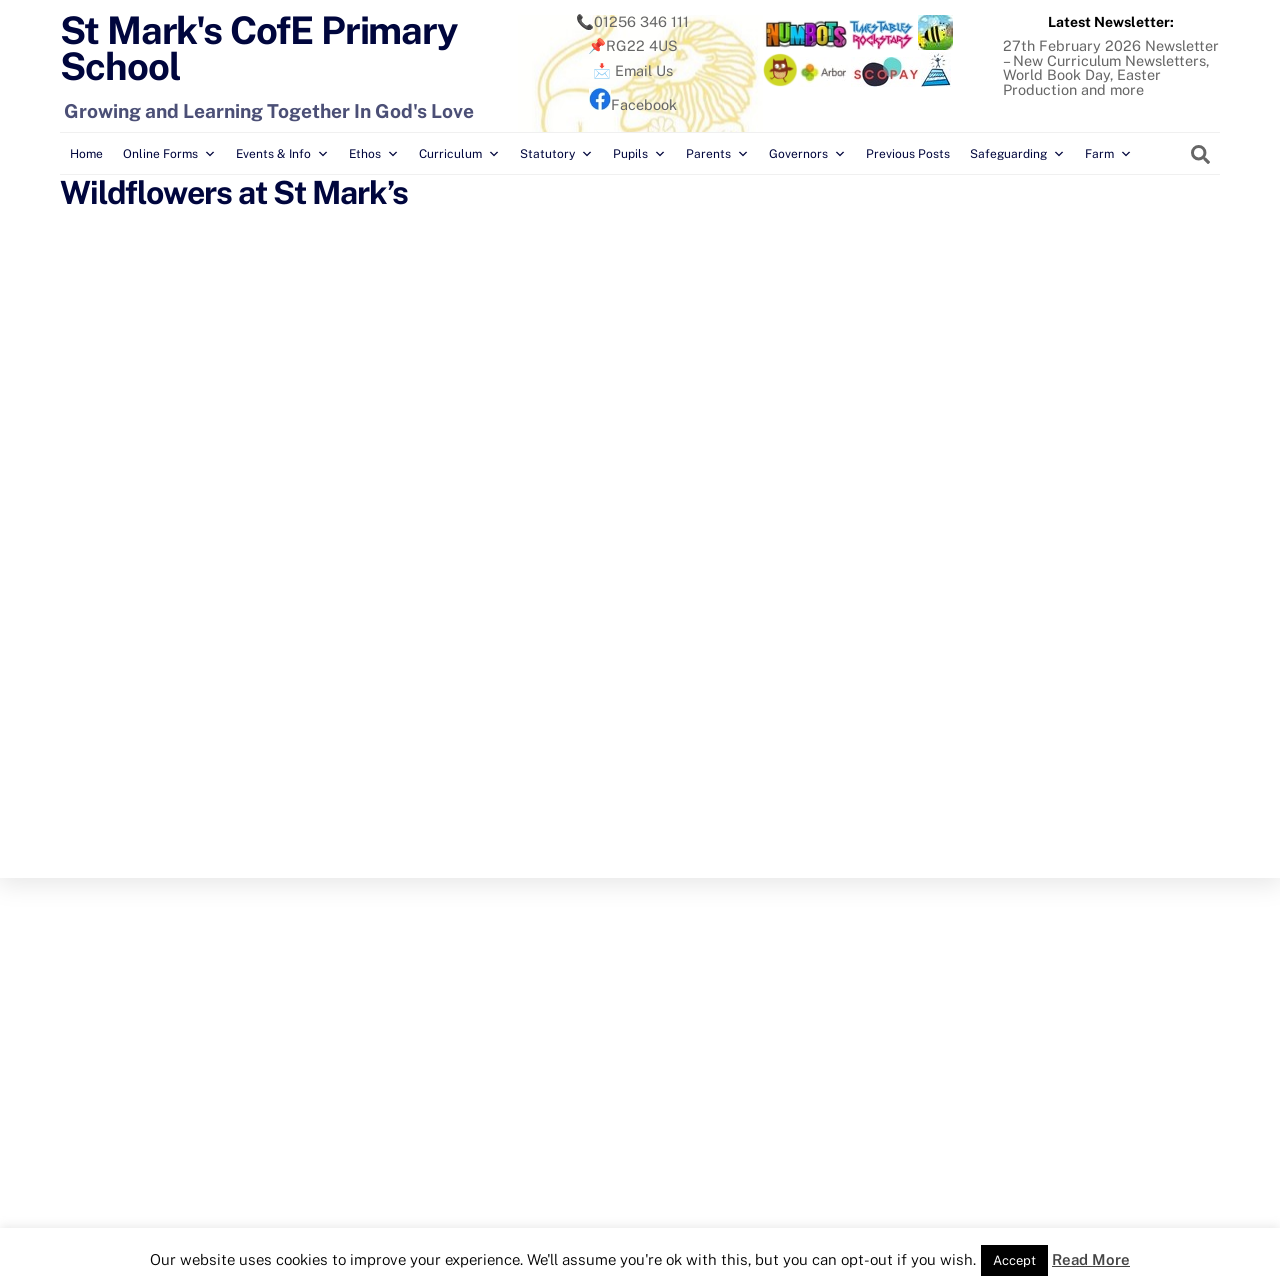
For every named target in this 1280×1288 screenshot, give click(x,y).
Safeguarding (1017, 154)
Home (86, 154)
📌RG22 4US (633, 45)
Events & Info (282, 154)
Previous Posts (908, 154)
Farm (1108, 154)
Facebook (633, 104)
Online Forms (169, 154)
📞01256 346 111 (632, 21)
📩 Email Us (633, 70)
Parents (717, 154)
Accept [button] (1014, 1260)
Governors (807, 154)
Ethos (374, 154)
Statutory (556, 154)
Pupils (639, 154)
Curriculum (459, 154)
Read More (1091, 1259)
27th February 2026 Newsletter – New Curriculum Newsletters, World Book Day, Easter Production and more (1111, 67)
